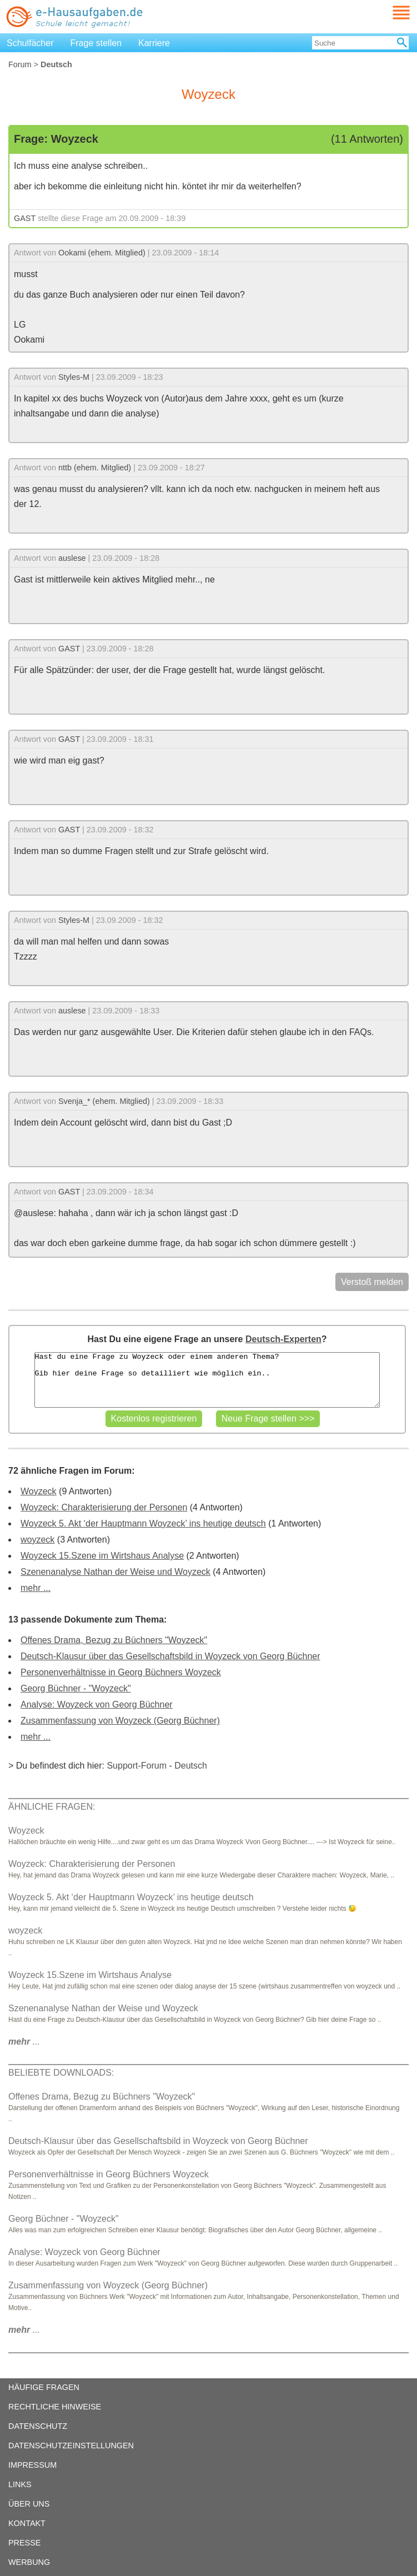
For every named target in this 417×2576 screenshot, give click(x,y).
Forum (20, 64)
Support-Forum (137, 1765)
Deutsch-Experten (283, 1339)
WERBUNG (29, 2562)
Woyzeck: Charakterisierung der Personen (104, 1507)
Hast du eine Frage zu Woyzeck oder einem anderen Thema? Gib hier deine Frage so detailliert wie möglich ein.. (207, 1380)
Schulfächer (30, 43)
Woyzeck (39, 1491)
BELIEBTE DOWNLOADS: (61, 2072)
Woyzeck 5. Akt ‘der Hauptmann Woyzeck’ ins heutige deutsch (143, 1523)
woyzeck (37, 1539)
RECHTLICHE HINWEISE (54, 2406)
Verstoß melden (372, 1282)
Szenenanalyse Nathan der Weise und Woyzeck (115, 1571)
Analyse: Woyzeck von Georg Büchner (97, 1704)
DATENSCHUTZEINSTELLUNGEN (71, 2445)
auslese (72, 558)
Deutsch (190, 1765)
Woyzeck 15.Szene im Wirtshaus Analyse (102, 1555)
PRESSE (24, 2542)
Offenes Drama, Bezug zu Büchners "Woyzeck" (114, 1640)
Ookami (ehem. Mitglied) (101, 252)
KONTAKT (27, 2523)
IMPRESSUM (32, 2464)
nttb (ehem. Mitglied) (94, 467)
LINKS (20, 2484)
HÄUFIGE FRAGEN (43, 2387)
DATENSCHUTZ (37, 2426)
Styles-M (73, 377)
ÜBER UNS (28, 2503)
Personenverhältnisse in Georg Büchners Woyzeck (121, 1672)
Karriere (154, 43)
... (24, 2041)
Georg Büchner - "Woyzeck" (76, 1688)
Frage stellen (96, 43)
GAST (25, 218)
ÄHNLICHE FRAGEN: (51, 1806)
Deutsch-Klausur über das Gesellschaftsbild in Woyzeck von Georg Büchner (170, 1656)
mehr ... (36, 1588)
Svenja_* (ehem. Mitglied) (104, 1101)
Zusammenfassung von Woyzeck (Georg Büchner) (120, 1720)
